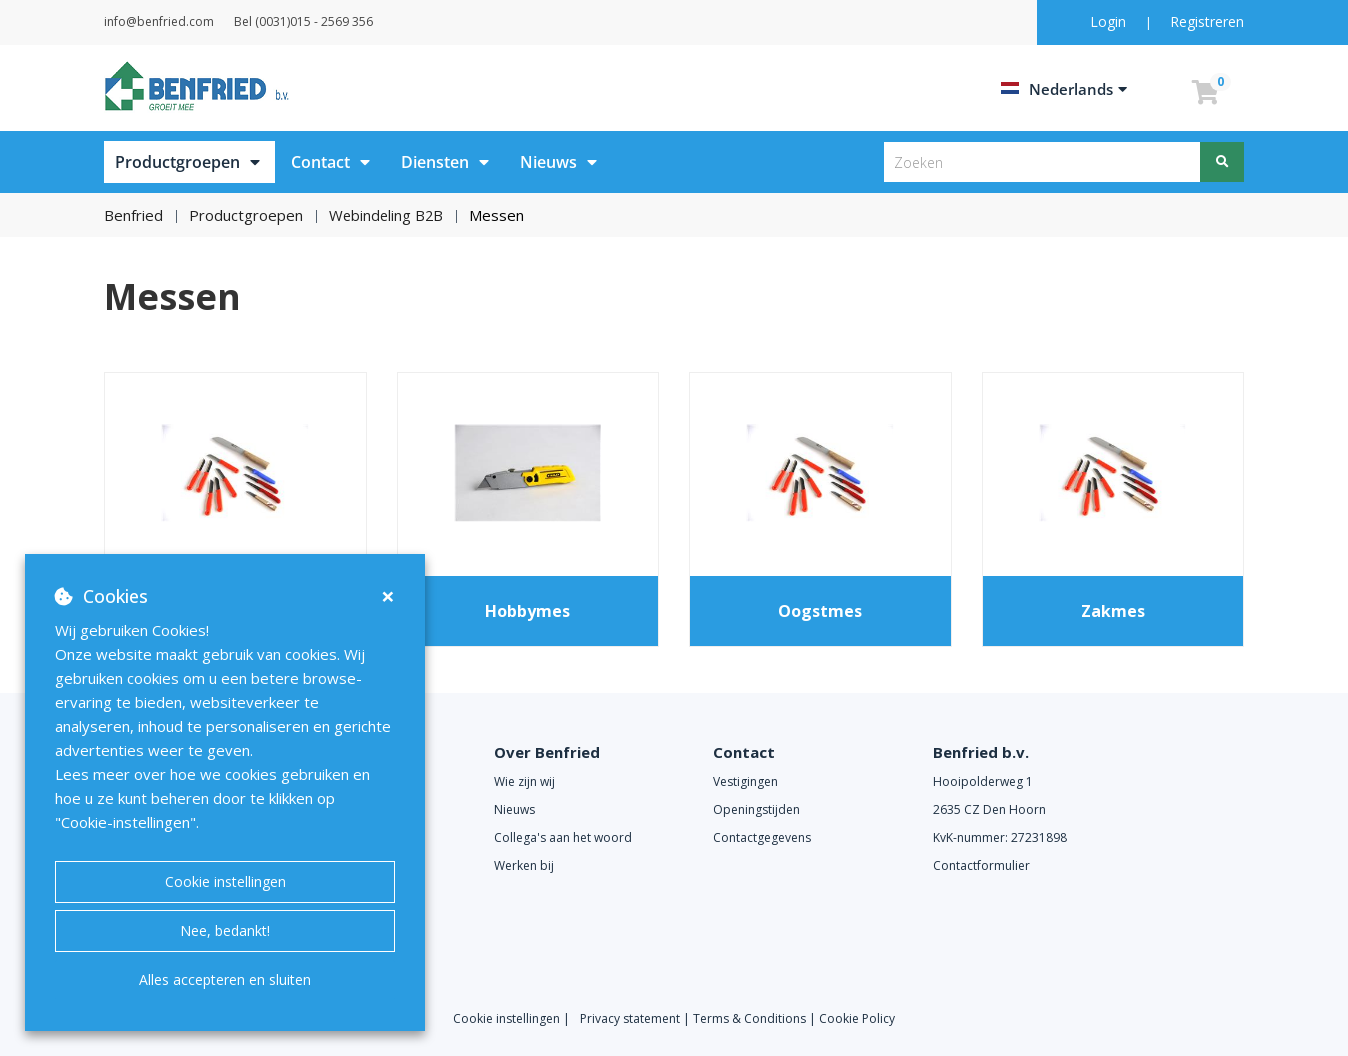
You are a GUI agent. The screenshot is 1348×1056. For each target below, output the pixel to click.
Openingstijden (756, 809)
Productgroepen (177, 162)
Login (1110, 21)
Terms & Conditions (749, 1018)
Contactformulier (981, 865)
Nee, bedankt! (225, 930)
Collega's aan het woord (563, 837)
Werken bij (524, 865)
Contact (320, 162)
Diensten (435, 162)
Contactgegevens (762, 837)
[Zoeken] (1222, 162)
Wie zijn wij (524, 781)
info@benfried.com (184, 21)
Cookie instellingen (225, 881)
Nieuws (548, 162)
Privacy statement (631, 1018)
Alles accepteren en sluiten (225, 979)
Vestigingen (745, 781)
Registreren (1207, 21)
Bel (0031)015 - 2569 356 (353, 21)
